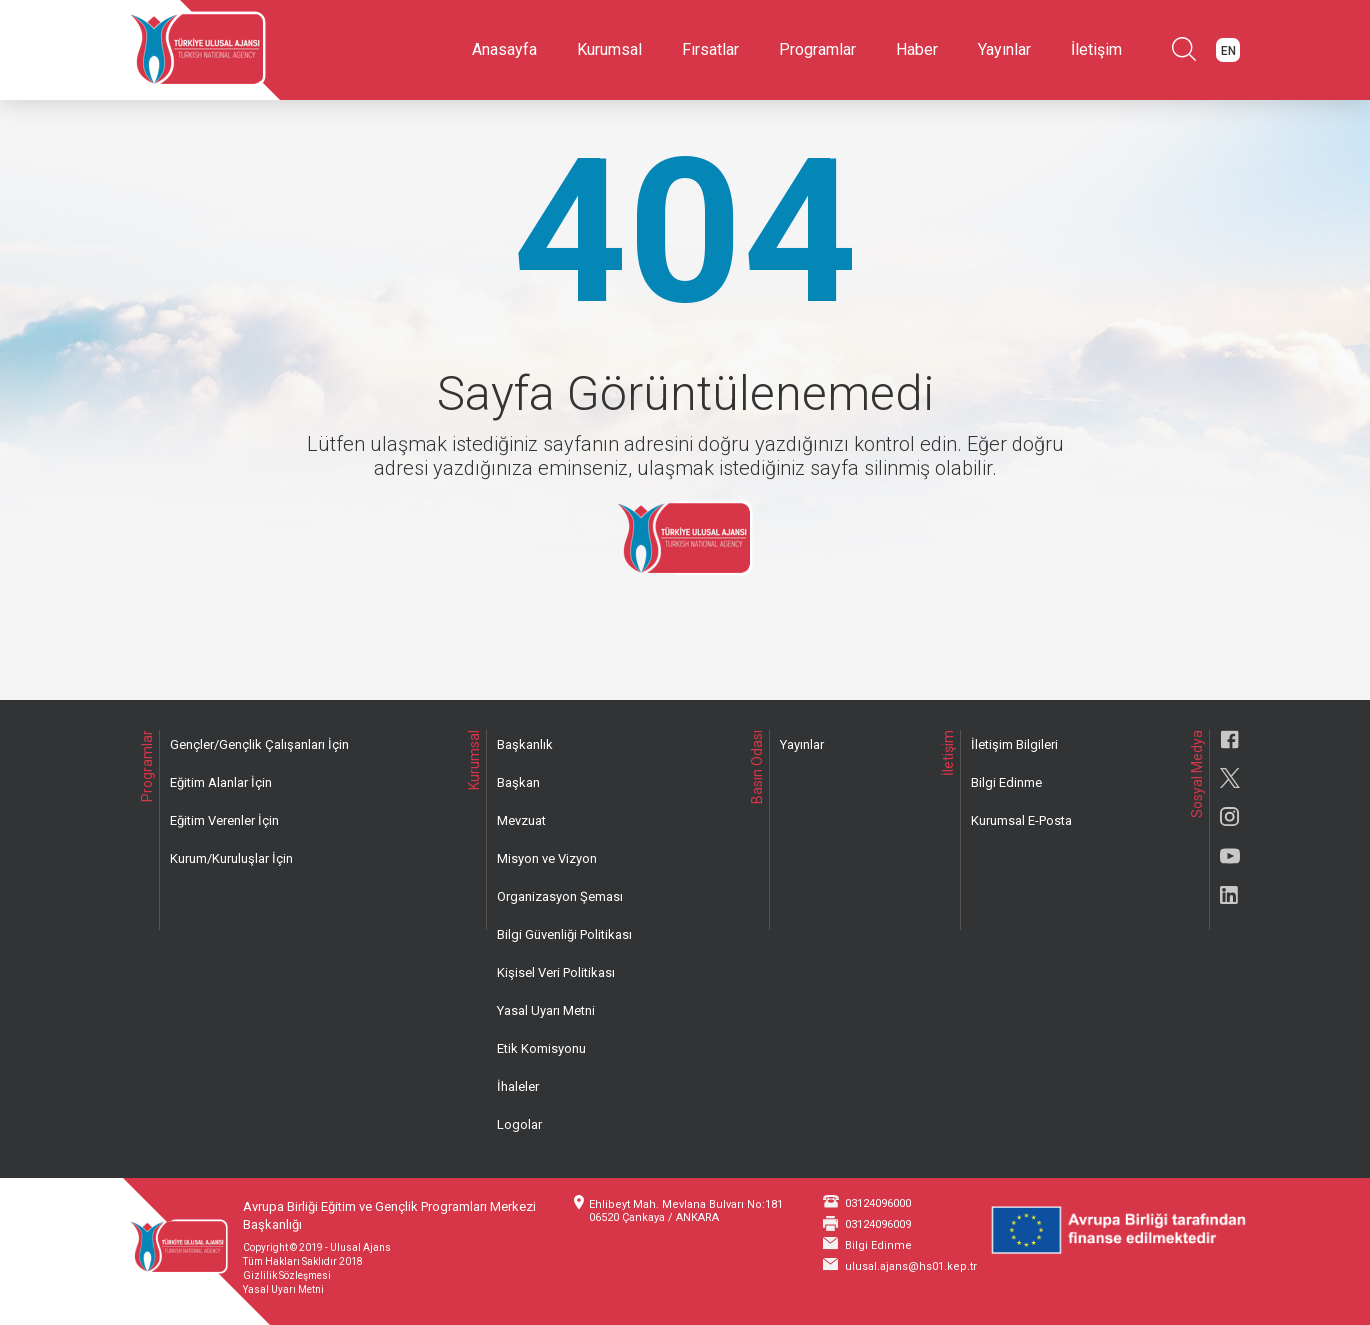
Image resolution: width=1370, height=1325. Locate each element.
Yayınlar (1004, 49)
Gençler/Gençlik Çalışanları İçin (259, 744)
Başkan (518, 782)
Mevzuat (521, 820)
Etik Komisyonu (541, 1048)
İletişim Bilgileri (1014, 744)
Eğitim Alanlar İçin (221, 782)
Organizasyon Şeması (560, 896)
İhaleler (518, 1086)
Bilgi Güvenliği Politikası (564, 934)
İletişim (1096, 49)
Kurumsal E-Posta (1021, 820)
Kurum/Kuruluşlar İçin (231, 858)
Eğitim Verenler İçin (224, 820)
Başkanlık (525, 744)
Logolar (519, 1124)
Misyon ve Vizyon (547, 858)
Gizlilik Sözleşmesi (287, 1275)
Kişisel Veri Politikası (556, 972)
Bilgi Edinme (1006, 782)
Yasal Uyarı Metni (546, 1010)
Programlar (817, 49)
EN (1228, 51)
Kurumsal (609, 49)
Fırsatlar (710, 49)
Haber (917, 49)
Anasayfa (504, 49)
